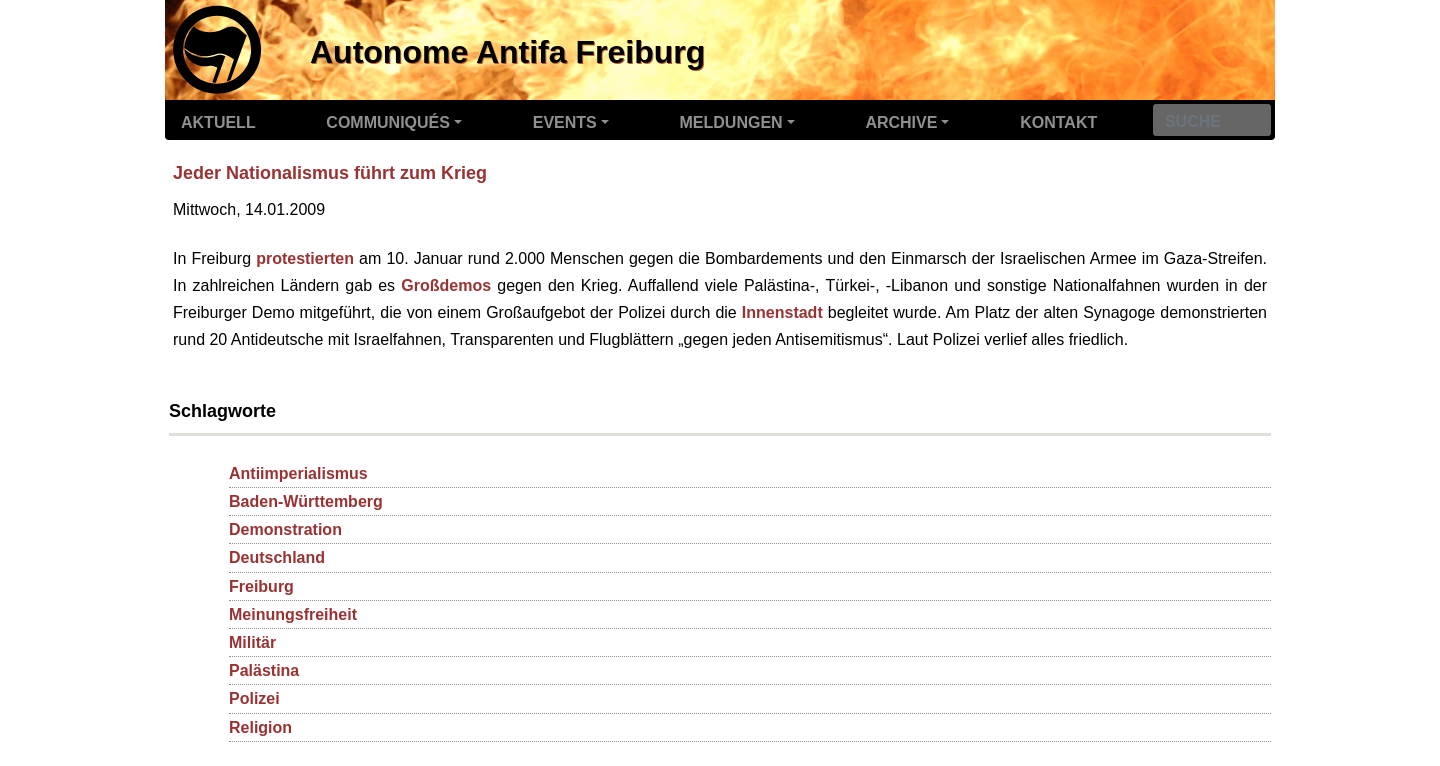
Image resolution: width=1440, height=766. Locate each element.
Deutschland (277, 557)
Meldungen (731, 122)
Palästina (264, 670)
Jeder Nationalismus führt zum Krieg (330, 173)
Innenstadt (782, 312)
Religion (260, 727)
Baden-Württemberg (306, 501)
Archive (901, 122)
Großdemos (446, 285)
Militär (252, 642)
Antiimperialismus (298, 473)
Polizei (254, 698)
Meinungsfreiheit (293, 614)
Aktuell (218, 122)
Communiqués (388, 122)
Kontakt (1058, 122)
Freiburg (261, 586)
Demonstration (285, 529)
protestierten (305, 258)
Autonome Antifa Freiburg (507, 52)
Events (565, 122)
